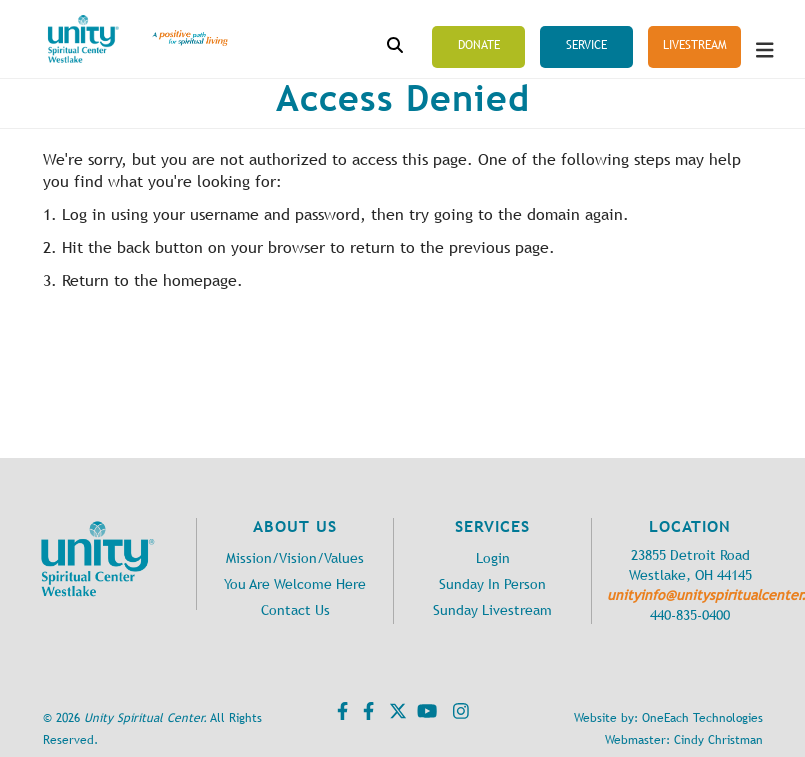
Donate (479, 45)
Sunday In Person (492, 584)
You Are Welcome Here (295, 584)
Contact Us (295, 610)
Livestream (695, 45)
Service (586, 45)
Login (493, 558)
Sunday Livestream (492, 610)
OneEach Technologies (702, 718)
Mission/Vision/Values (295, 558)
